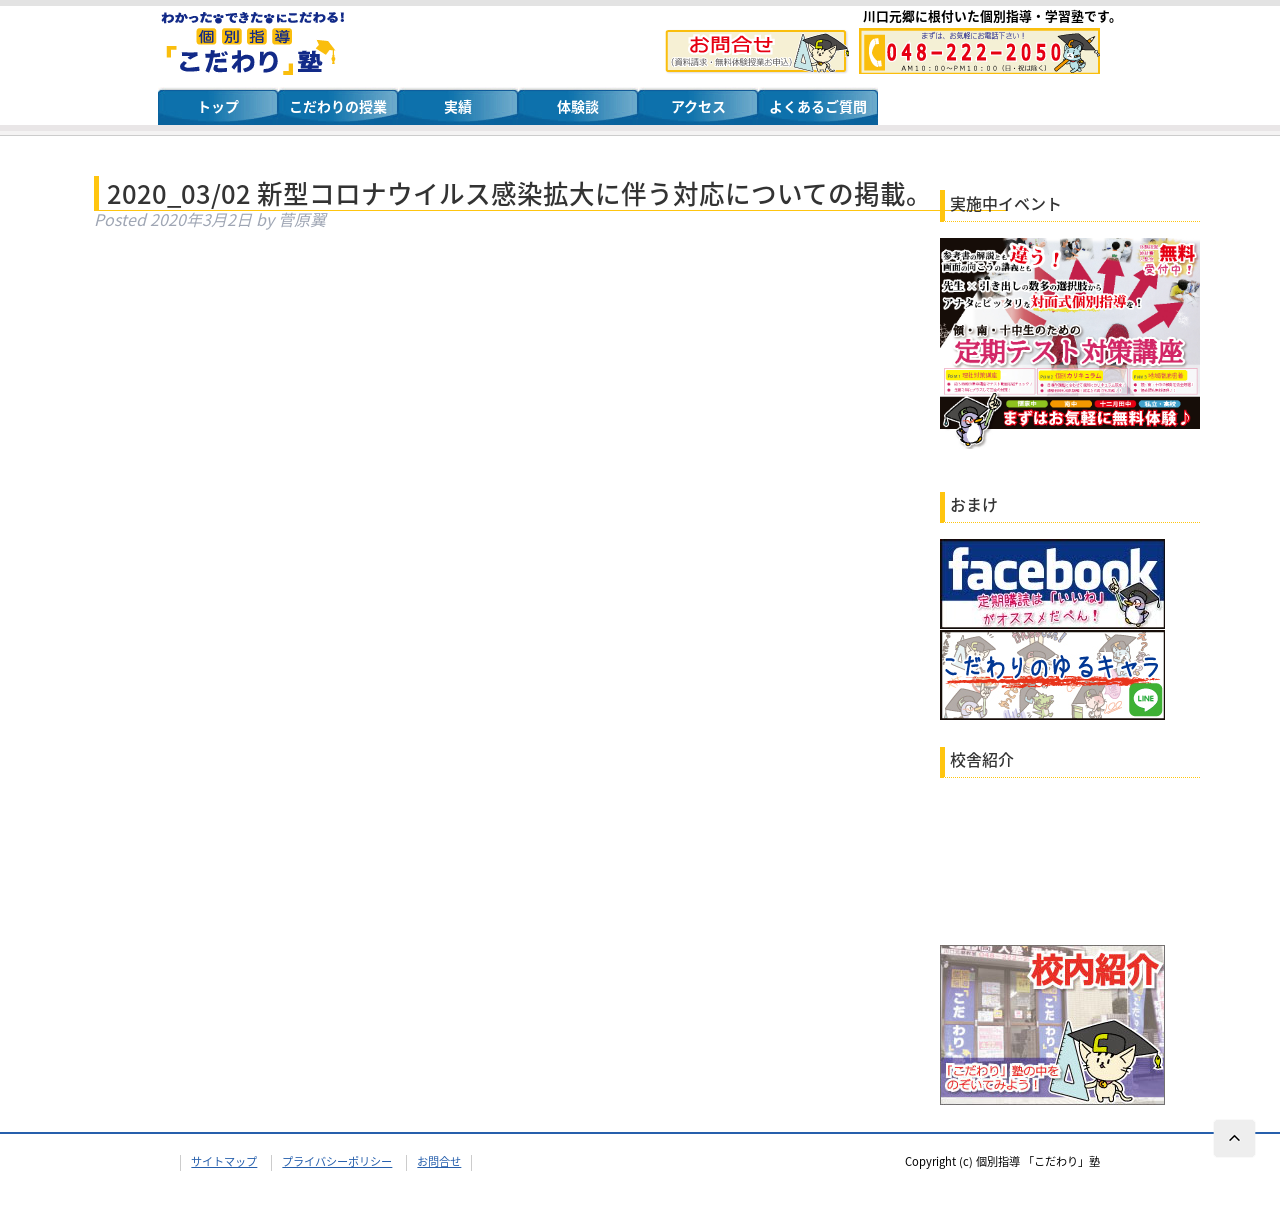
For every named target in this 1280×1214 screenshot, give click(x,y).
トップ (218, 106)
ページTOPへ (1235, 1139)
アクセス (698, 106)
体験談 (578, 106)
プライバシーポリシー (337, 1161)
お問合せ (439, 1161)
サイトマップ (224, 1161)
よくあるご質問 (818, 106)
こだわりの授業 (338, 106)
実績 (458, 106)
